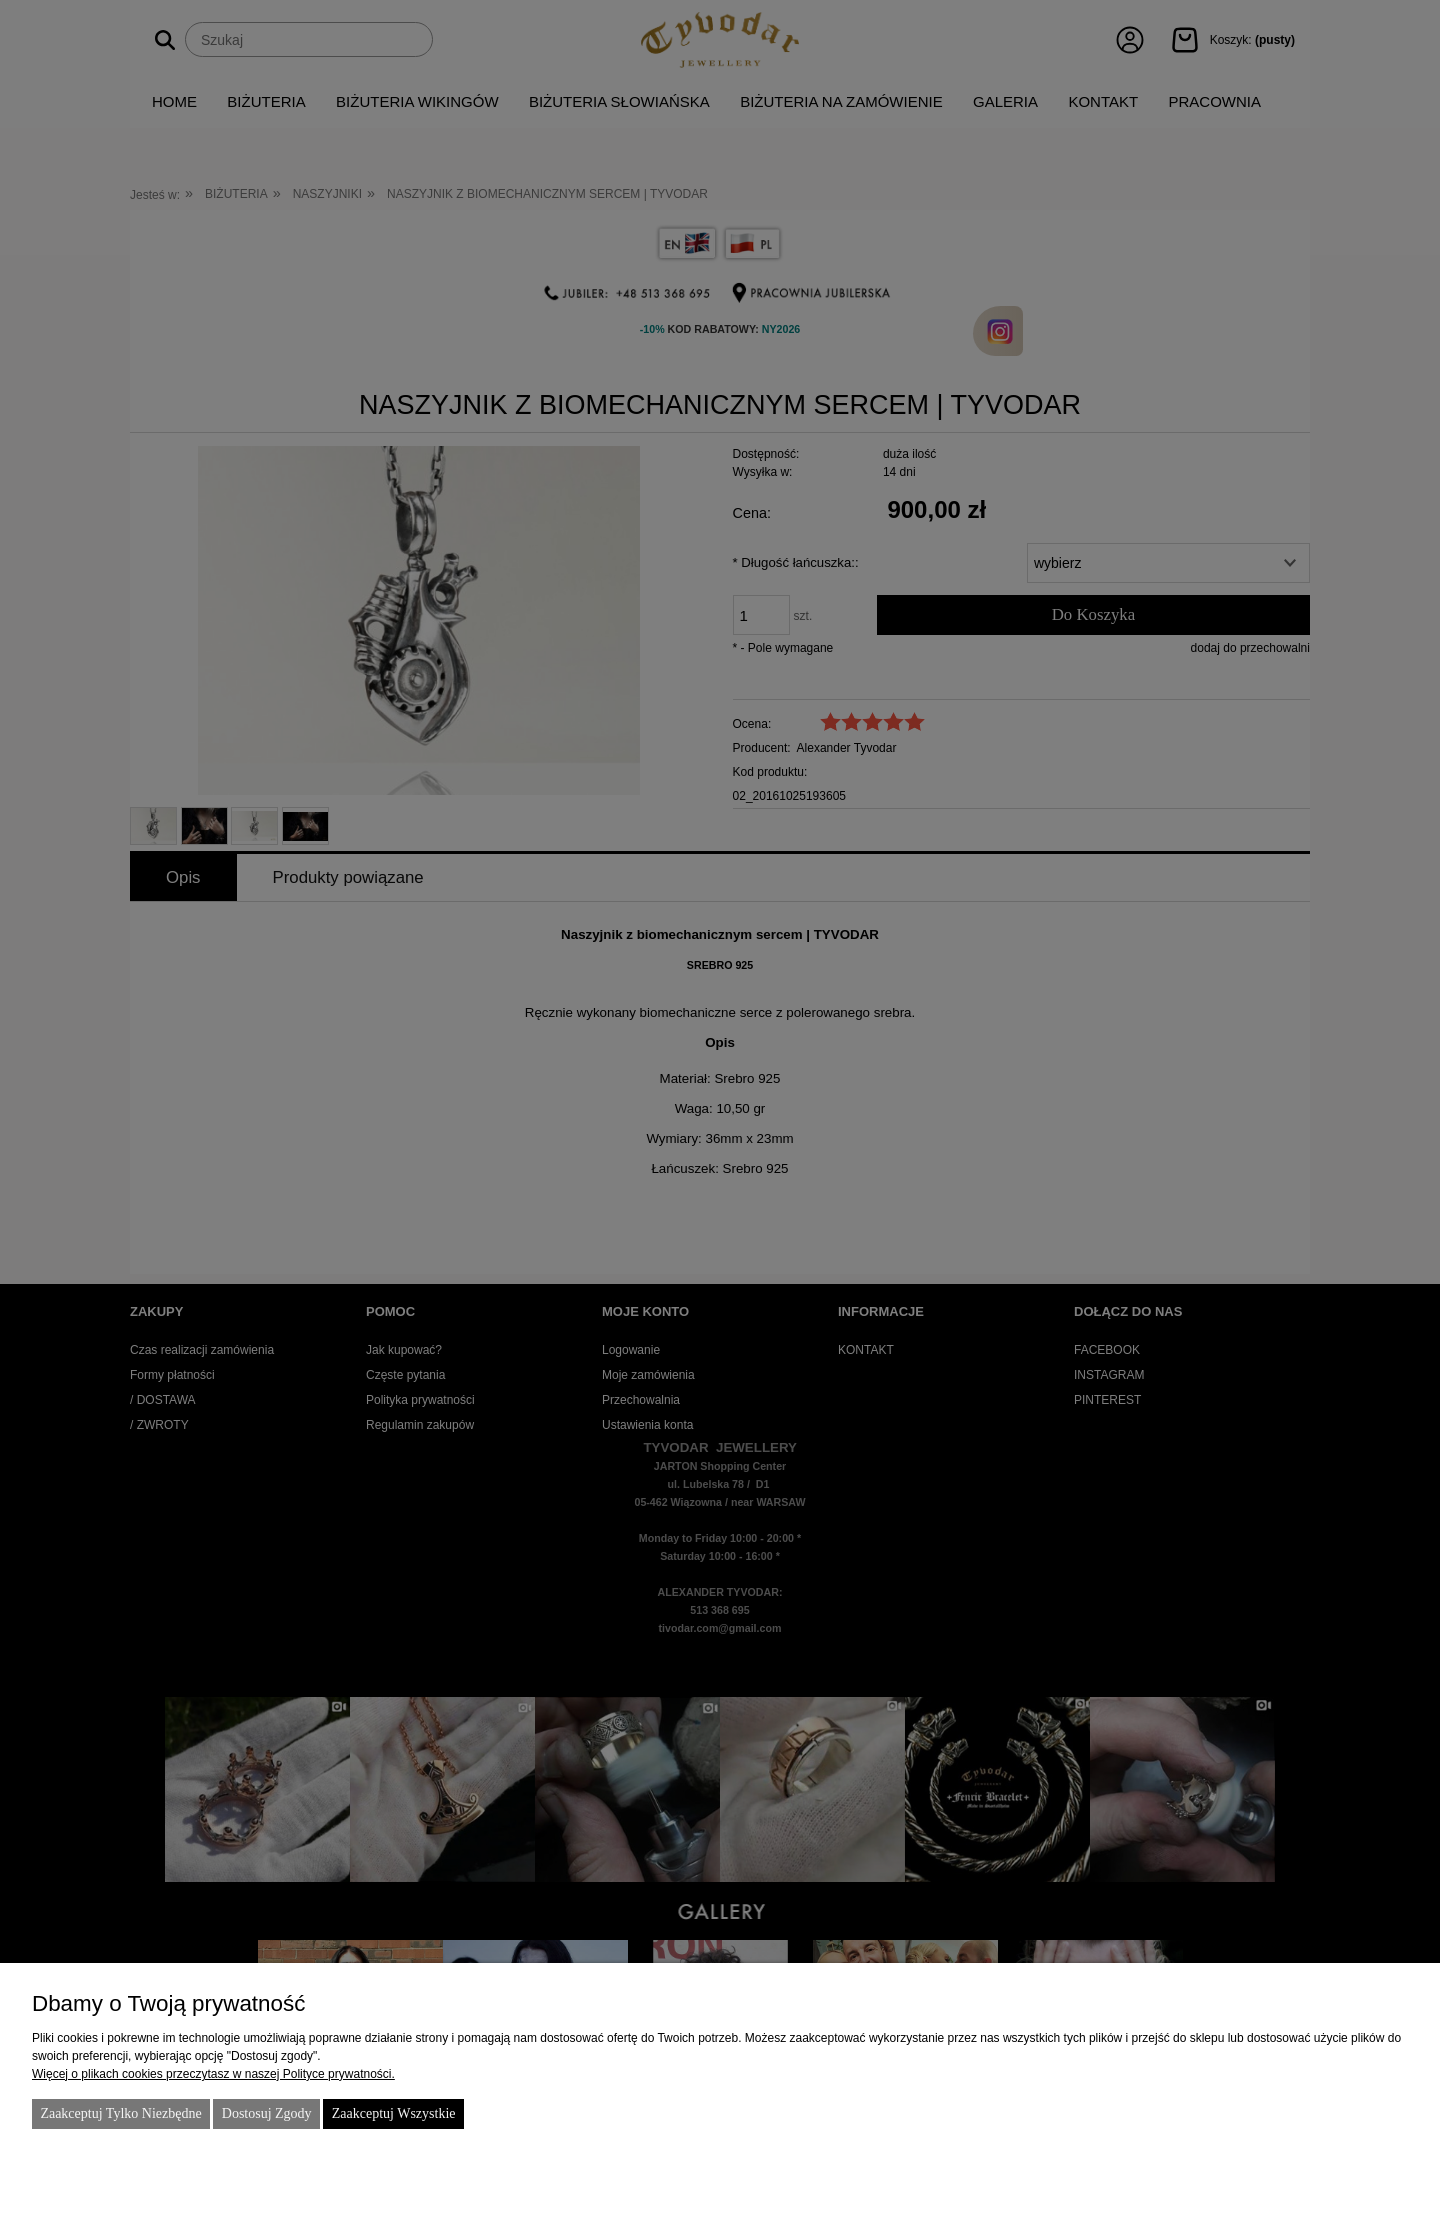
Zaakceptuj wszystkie (394, 2113)
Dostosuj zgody (267, 2113)
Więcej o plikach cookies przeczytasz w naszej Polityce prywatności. (213, 2074)
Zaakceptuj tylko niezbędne (120, 2113)
